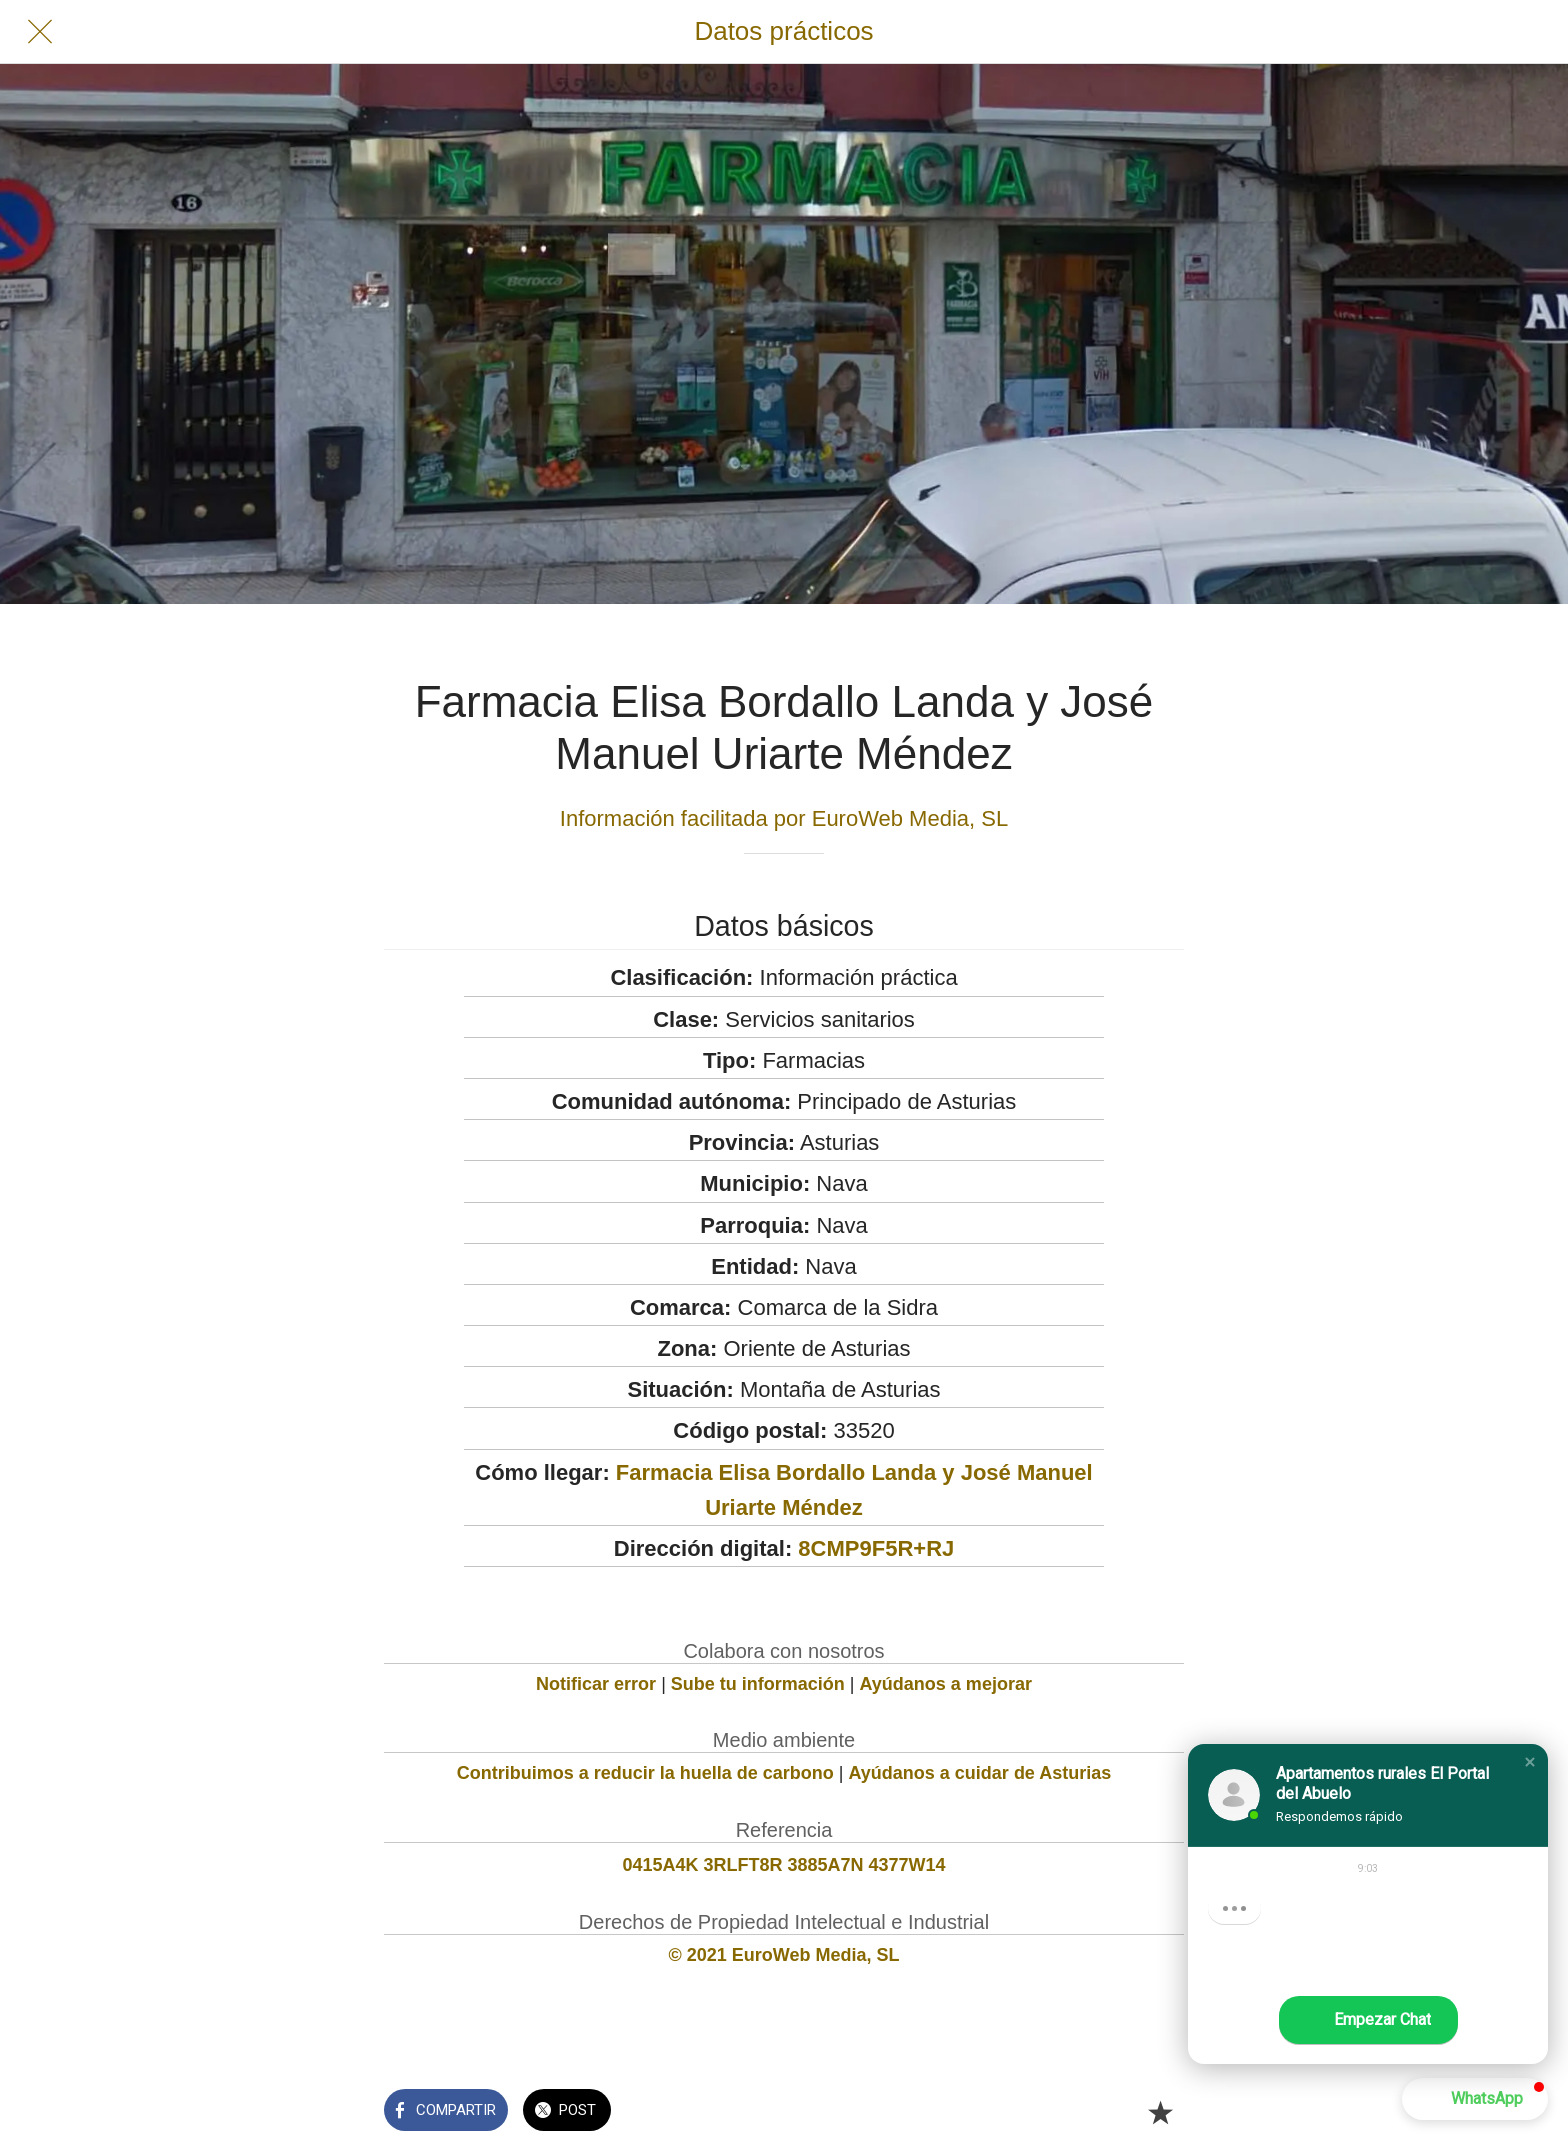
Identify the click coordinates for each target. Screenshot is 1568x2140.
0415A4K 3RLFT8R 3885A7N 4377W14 (783, 1865)
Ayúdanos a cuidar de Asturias (980, 1773)
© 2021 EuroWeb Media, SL (784, 1955)
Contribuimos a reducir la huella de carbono (645, 1773)
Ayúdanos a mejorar (946, 1684)
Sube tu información (758, 1684)
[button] (1530, 1762)
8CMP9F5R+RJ (876, 1548)
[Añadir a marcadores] (1160, 2112)
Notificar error (596, 1684)
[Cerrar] (40, 32)
